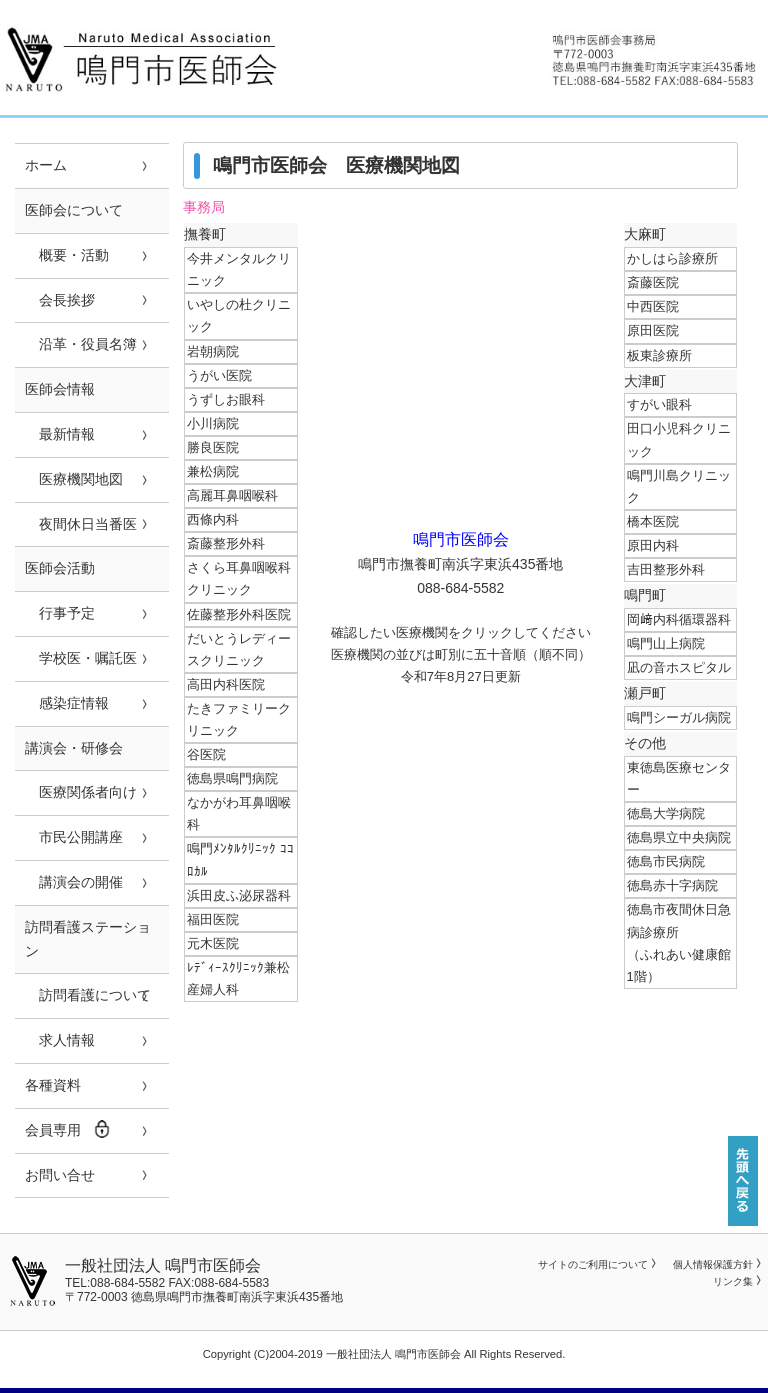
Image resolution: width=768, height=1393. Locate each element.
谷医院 (206, 754)
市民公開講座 (74, 837)
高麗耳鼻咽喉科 (232, 495)
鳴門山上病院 (666, 643)
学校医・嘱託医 (81, 658)
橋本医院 (653, 521)
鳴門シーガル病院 (679, 717)
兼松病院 (213, 471)
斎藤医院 (653, 282)
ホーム (46, 165)
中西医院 (653, 306)
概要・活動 (67, 255)
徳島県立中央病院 (679, 837)
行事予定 (60, 613)
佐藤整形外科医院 (239, 614)
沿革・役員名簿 (81, 344)
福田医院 (213, 919)
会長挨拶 (60, 300)
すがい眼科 (659, 404)
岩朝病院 (213, 351)
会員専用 (68, 1129)
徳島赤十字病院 (672, 885)
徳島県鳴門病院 (232, 778)
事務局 (204, 207)
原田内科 (653, 545)
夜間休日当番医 (81, 524)
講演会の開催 (74, 882)
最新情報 (60, 434)
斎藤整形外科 (226, 543)
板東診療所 (659, 355)
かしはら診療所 (672, 258)
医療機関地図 (74, 479)
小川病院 (213, 423)
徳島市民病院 (666, 861)
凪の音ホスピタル (679, 667)
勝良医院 (213, 447)
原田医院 (653, 330)
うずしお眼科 (226, 399)
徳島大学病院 (666, 813)
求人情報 (60, 1040)
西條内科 (213, 519)
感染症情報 (67, 703)
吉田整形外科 (666, 569)
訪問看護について (88, 995)
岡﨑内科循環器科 (679, 619)
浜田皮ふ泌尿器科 (239, 895)
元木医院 (213, 943)
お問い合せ (60, 1175)
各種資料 (53, 1085)
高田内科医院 (226, 684)
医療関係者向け (81, 792)
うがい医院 (219, 375)
